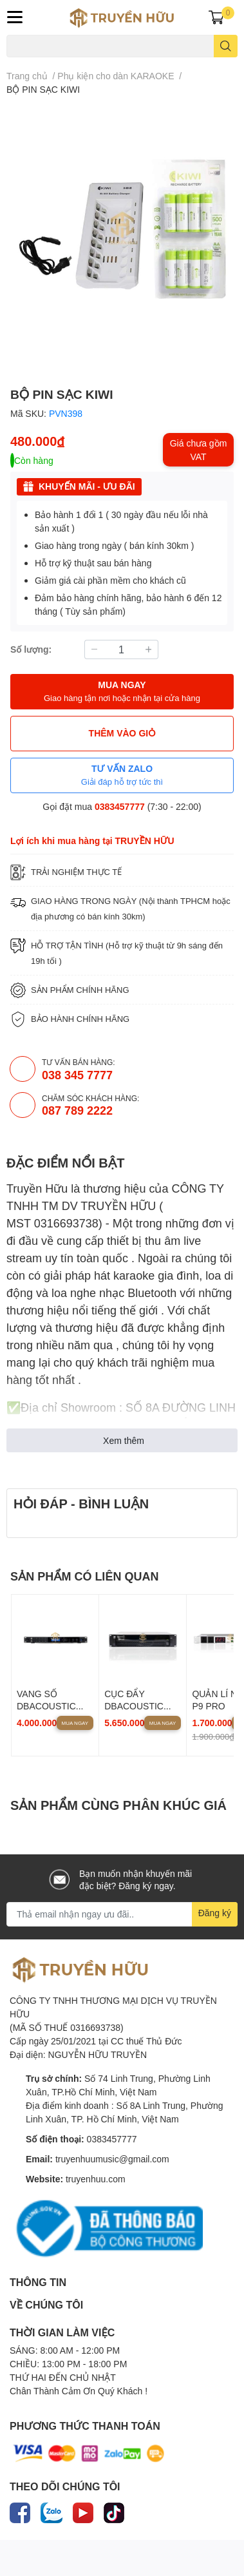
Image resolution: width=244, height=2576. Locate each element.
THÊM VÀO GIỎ (122, 732)
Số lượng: (31, 649)
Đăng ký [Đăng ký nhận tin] (214, 1912)
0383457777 (120, 806)
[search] (226, 46)
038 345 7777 (77, 1075)
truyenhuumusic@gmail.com (112, 2158)
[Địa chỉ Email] (122, 1914)
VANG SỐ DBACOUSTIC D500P (46, 1706)
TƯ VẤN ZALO (122, 775)
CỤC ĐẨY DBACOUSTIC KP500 (134, 1706)
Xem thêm (123, 1440)
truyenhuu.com (96, 2178)
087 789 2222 (77, 1110)
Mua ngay (75, 1723)
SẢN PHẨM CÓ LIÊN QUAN (84, 1576)
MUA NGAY (122, 691)
